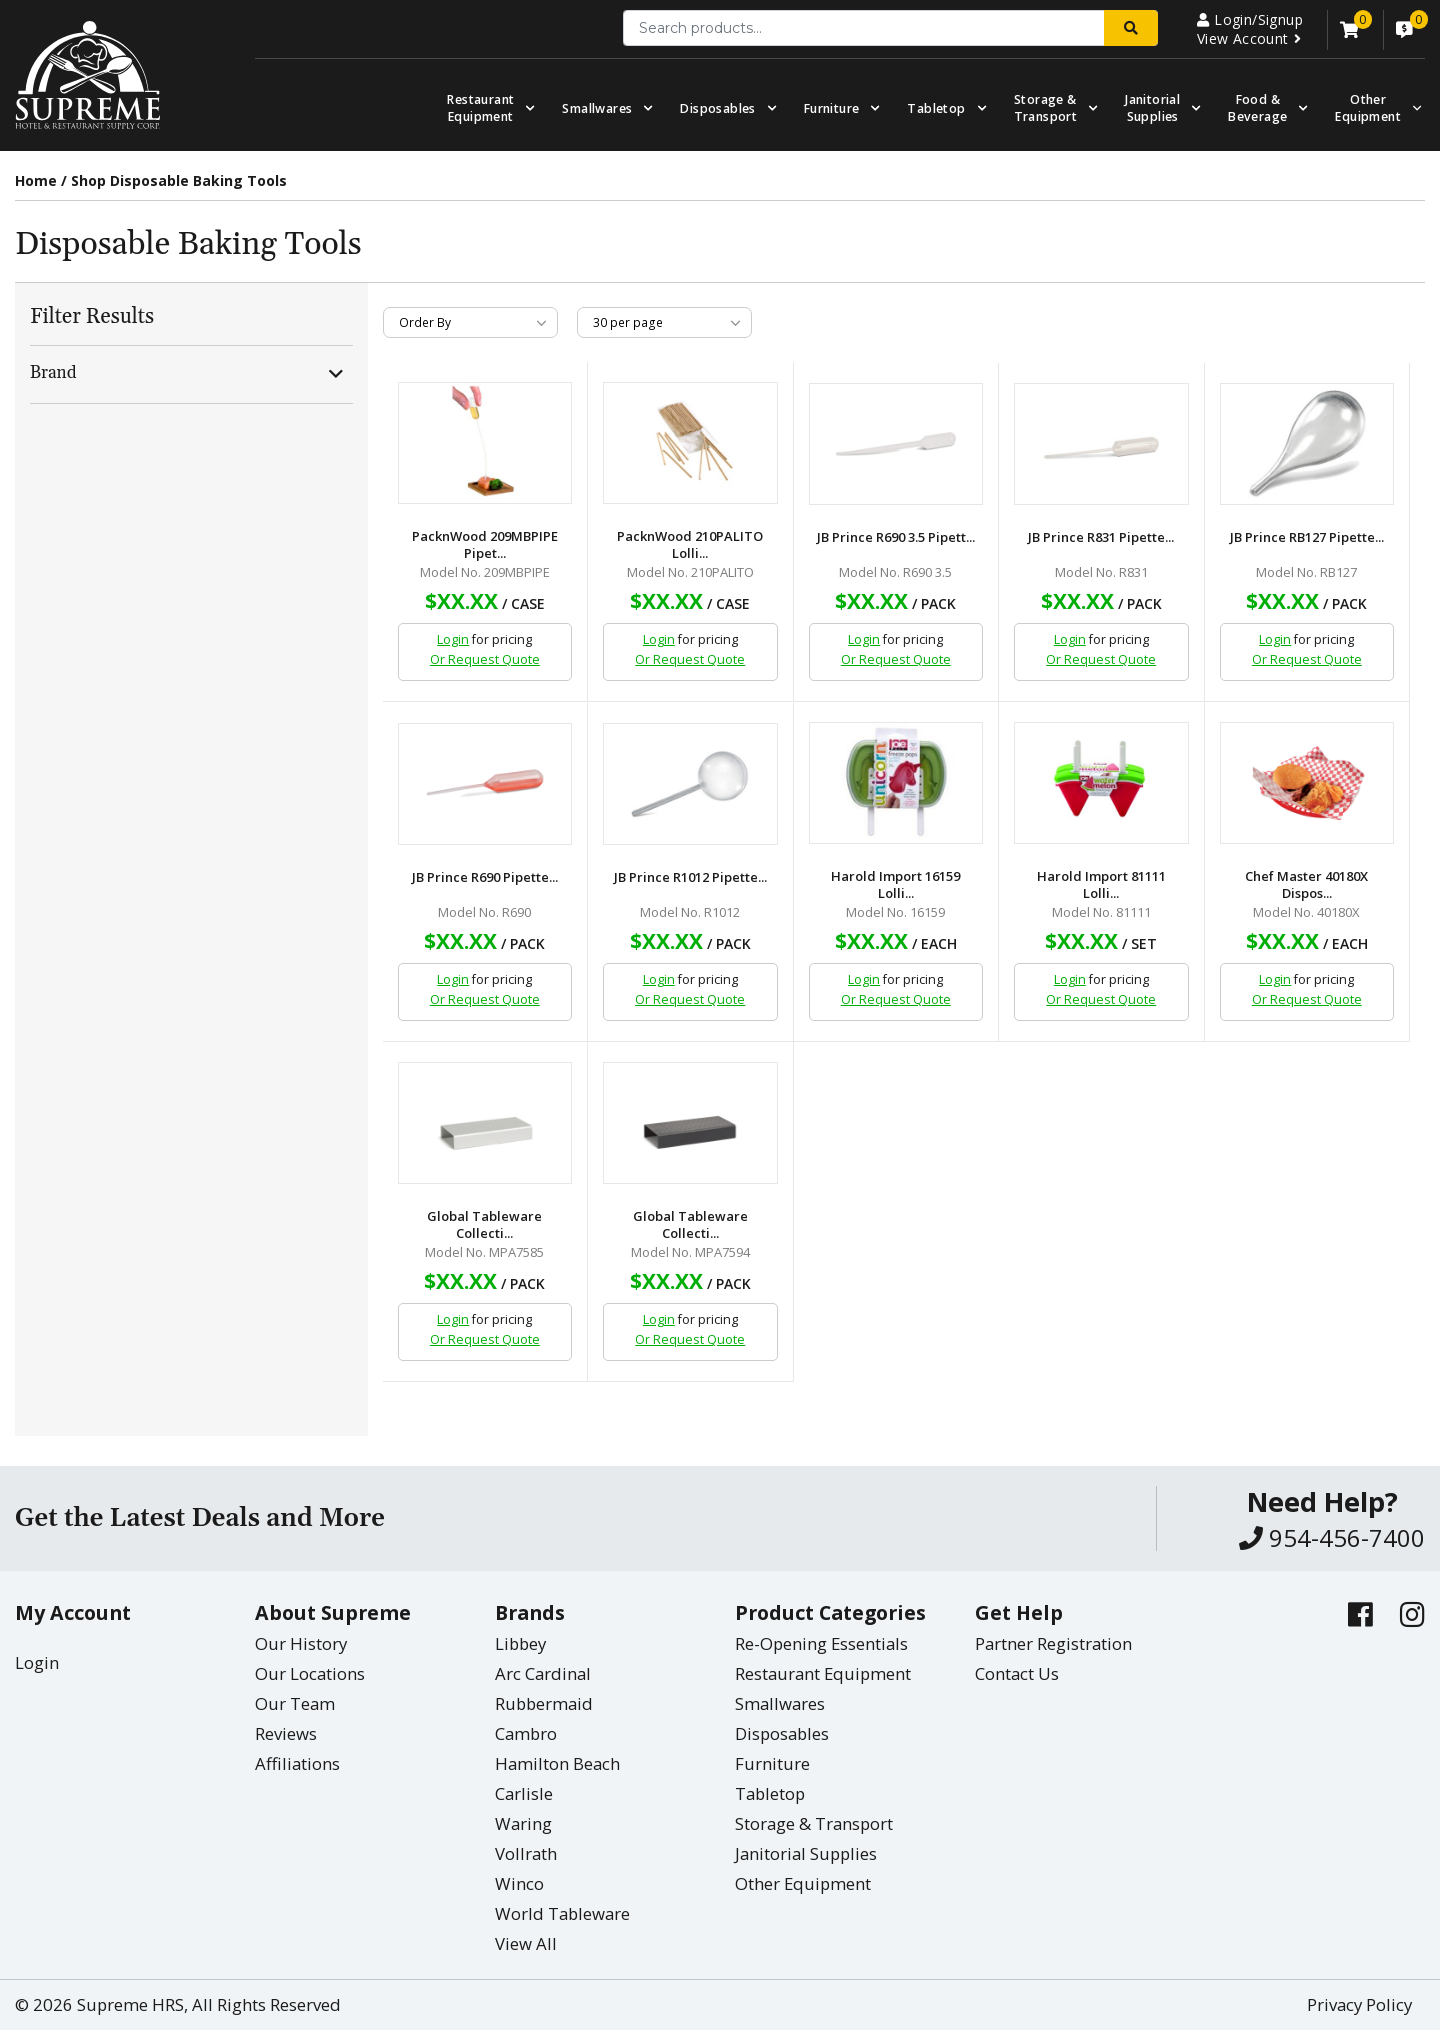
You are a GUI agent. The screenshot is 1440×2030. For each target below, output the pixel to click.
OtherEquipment (1368, 108)
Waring (523, 1823)
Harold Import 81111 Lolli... (1101, 885)
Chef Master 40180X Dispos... (1306, 885)
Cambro (526, 1733)
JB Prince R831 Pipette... (1101, 537)
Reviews (286, 1733)
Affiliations (297, 1763)
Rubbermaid (544, 1703)
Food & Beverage (1257, 108)
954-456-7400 (1332, 1537)
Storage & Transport (1046, 108)
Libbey (520, 1643)
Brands (530, 1612)
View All (526, 1943)
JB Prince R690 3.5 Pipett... (896, 537)
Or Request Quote (485, 659)
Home (36, 180)
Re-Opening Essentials (821, 1643)
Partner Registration (1053, 1643)
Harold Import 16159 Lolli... (895, 885)
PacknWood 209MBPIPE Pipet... (485, 545)
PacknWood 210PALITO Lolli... (690, 545)
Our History (301, 1643)
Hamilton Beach (557, 1763)
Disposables (717, 108)
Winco (519, 1883)
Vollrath (526, 1853)
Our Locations (310, 1673)
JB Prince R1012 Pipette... (690, 877)
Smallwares (597, 108)
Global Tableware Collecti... (484, 1225)
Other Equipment (803, 1883)
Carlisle (524, 1793)
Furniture (832, 108)
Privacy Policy (1359, 2004)
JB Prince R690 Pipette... (485, 877)
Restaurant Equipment (480, 108)
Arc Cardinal (543, 1673)
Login (453, 639)
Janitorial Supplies (1152, 108)
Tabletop (936, 108)
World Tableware (562, 1913)
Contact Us (1017, 1673)
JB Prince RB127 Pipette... (1307, 537)
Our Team (295, 1703)
